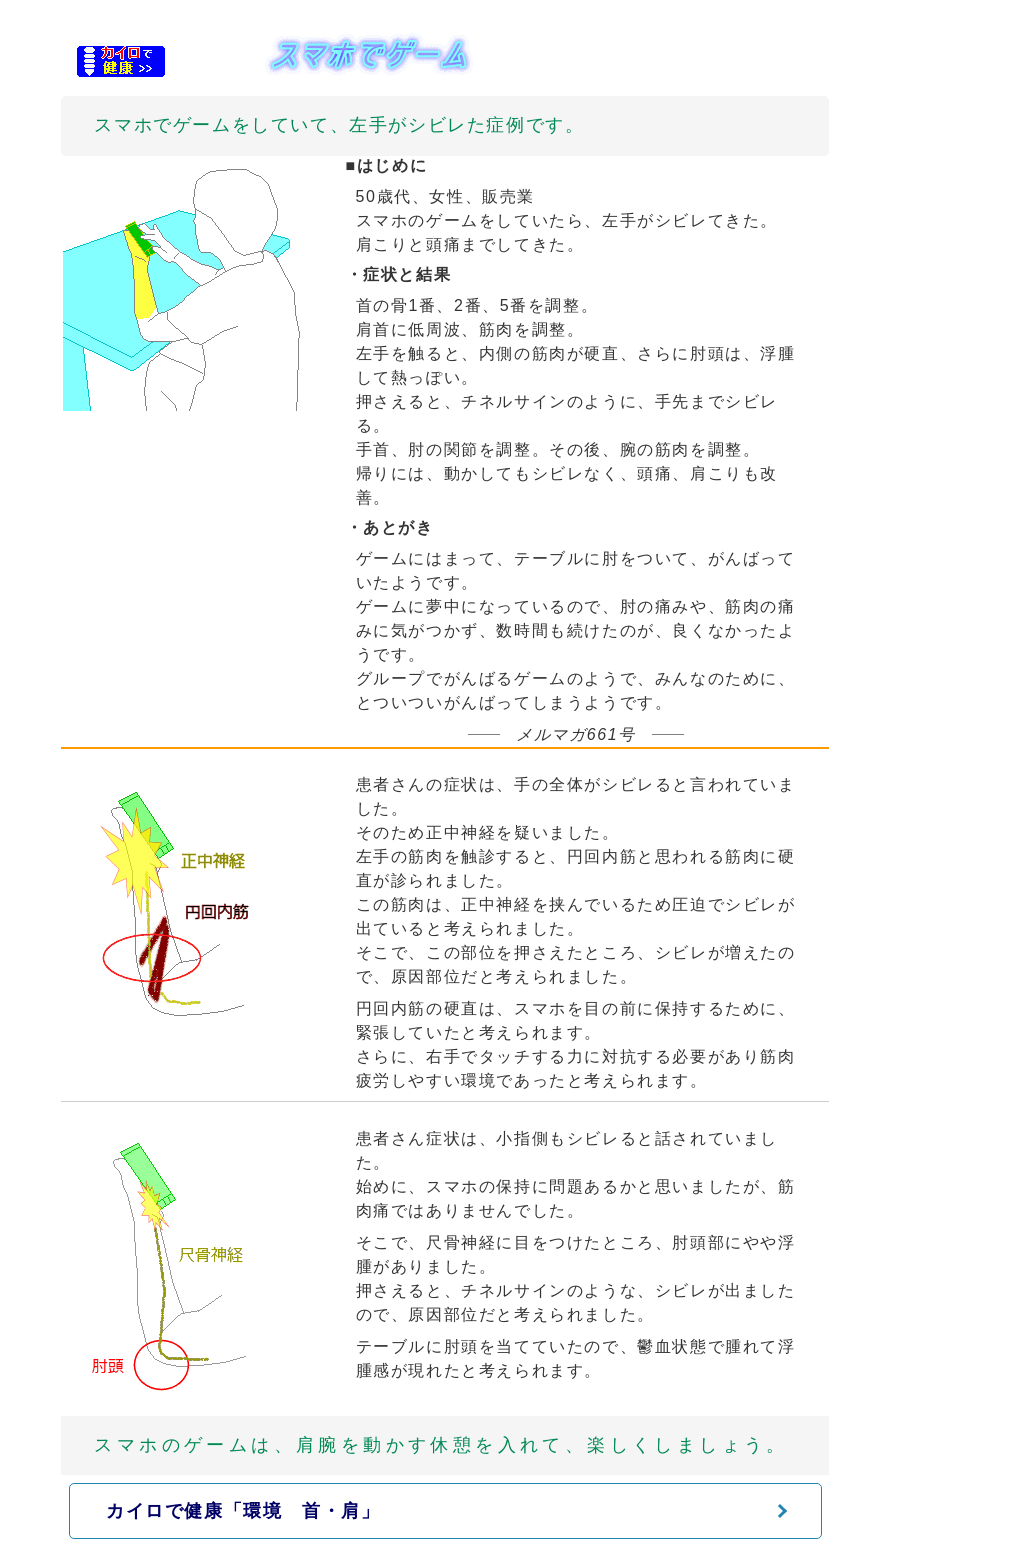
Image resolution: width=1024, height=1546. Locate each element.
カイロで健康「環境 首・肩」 (243, 1511)
